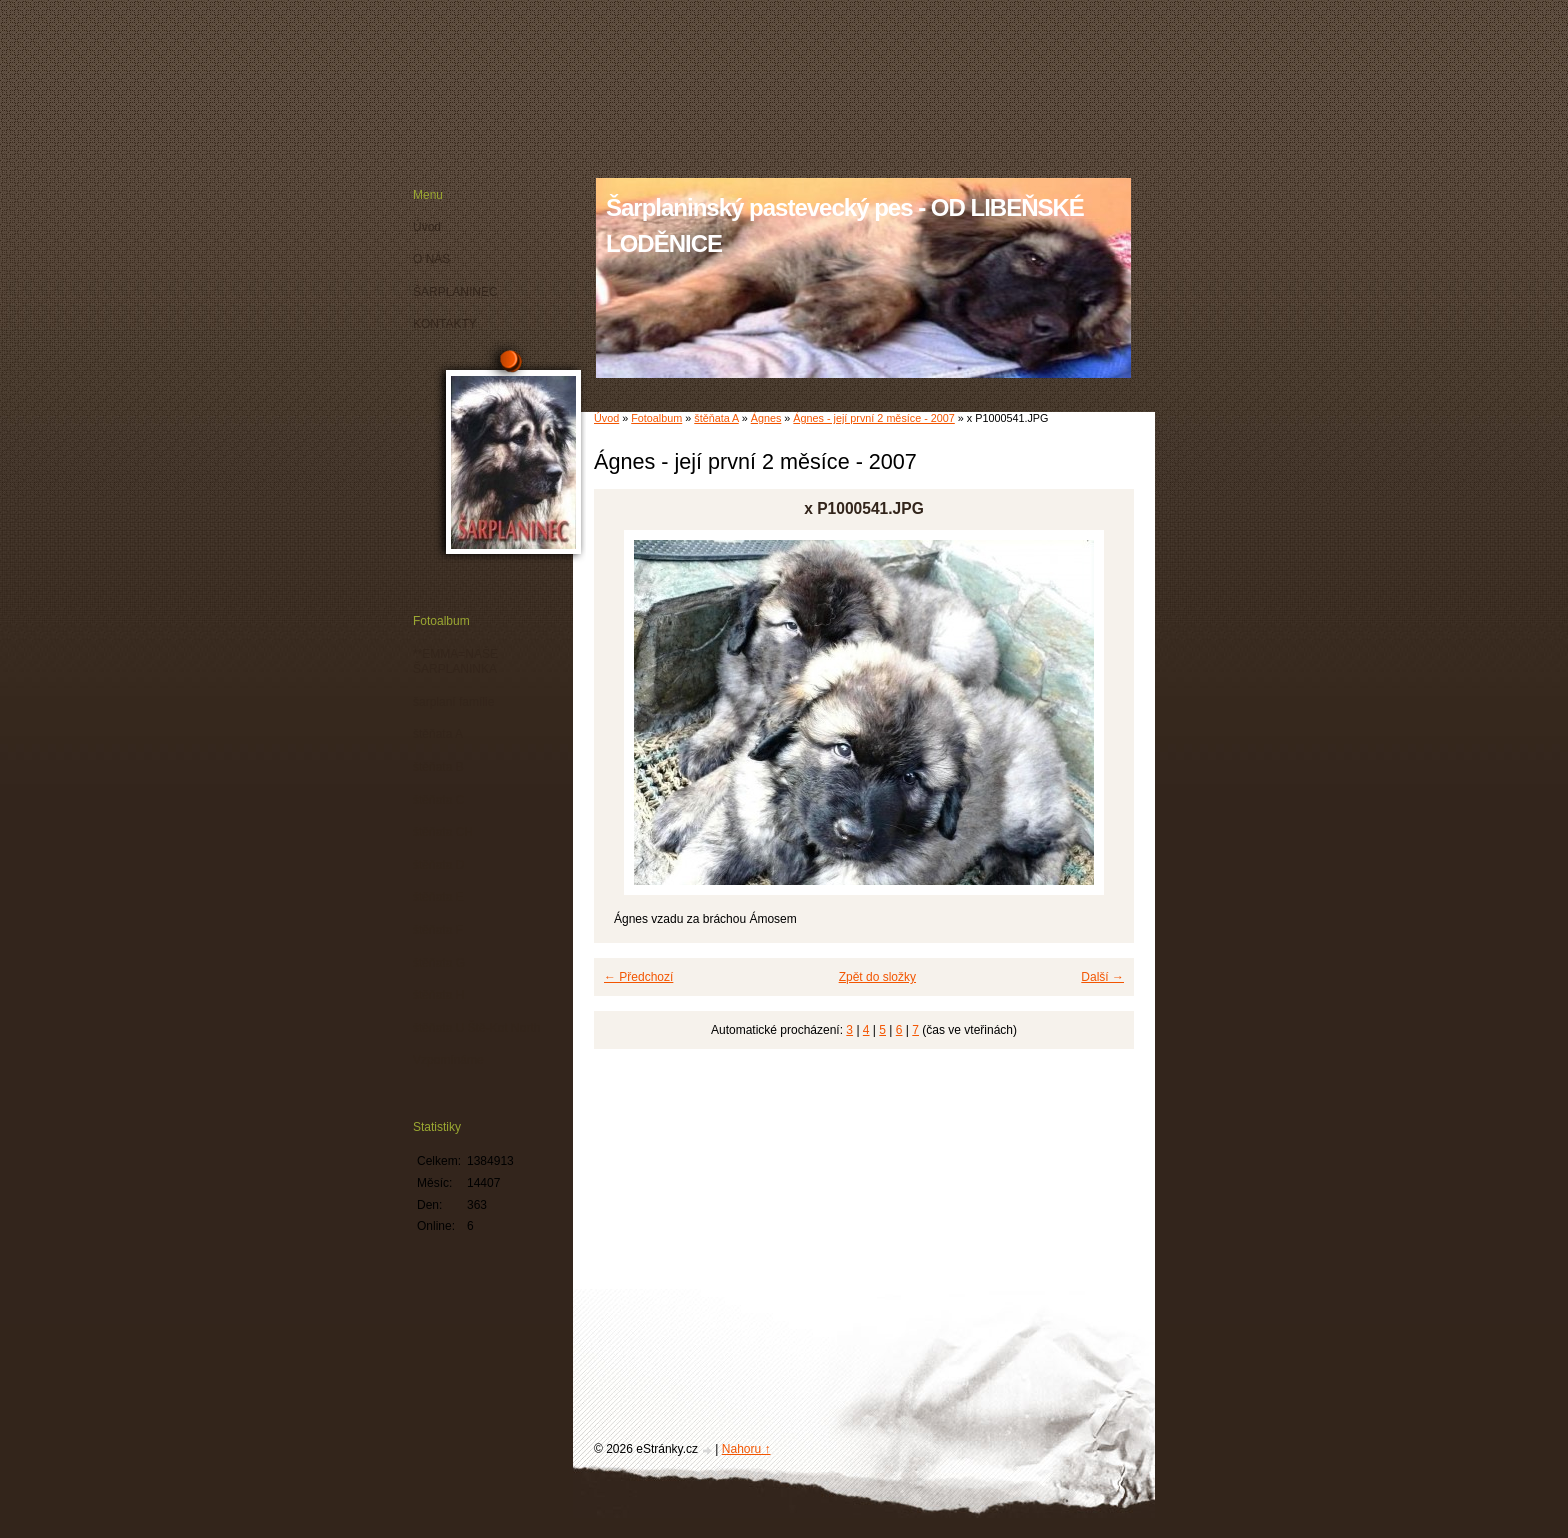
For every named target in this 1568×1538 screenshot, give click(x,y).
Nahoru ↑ (746, 1449)
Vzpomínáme (448, 1060)
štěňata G (439, 963)
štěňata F (438, 930)
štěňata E (438, 897)
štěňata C (438, 800)
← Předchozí (638, 977)
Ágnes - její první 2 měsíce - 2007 (873, 418)
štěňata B (438, 767)
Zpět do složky (877, 977)
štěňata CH (443, 832)
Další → (1102, 977)
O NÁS (431, 259)
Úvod (606, 418)
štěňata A (716, 418)
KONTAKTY (445, 324)
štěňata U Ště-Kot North (476, 1028)
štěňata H (438, 995)
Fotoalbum (656, 418)
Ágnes (766, 418)
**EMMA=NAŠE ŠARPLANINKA (455, 662)
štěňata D (438, 865)
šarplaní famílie (453, 702)
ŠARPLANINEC (455, 292)
